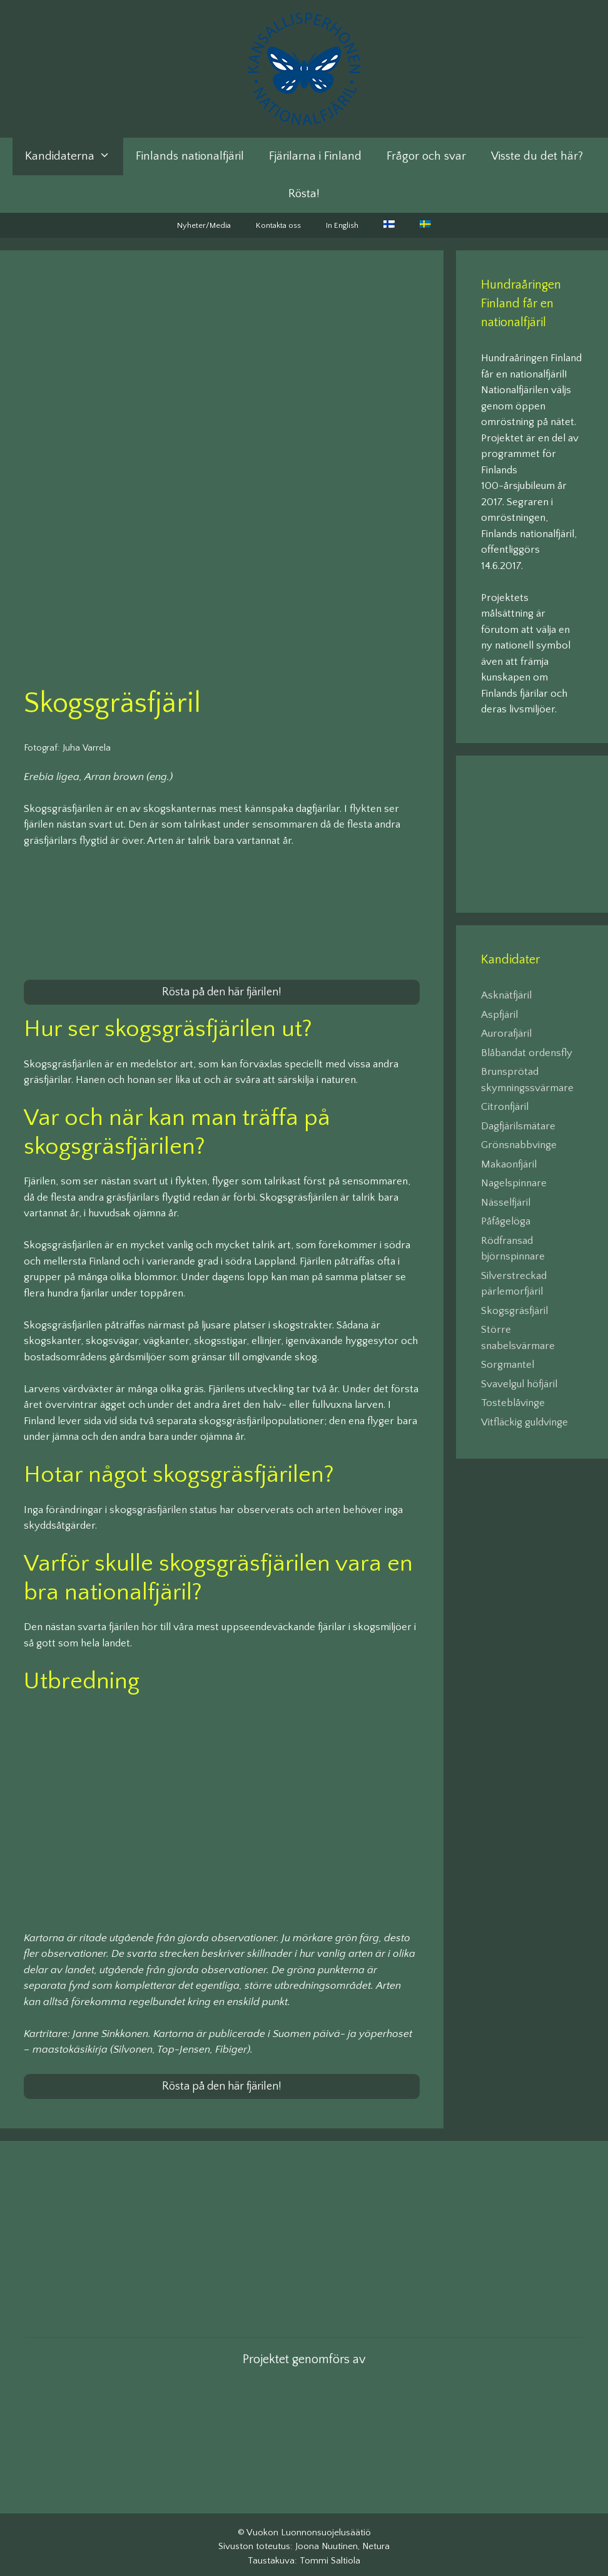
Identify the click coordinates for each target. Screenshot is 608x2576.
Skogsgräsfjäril (514, 1310)
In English (342, 225)
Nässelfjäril (505, 1202)
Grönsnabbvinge (519, 1145)
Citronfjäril (505, 1106)
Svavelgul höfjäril (519, 1384)
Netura (376, 2542)
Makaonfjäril (509, 1164)
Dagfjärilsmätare (518, 1126)
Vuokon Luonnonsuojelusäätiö (308, 2527)
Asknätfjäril (506, 995)
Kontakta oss (278, 225)
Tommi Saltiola (330, 2555)
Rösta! (304, 193)
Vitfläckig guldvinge (524, 1422)
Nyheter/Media (204, 225)
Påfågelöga (505, 1221)
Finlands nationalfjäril (190, 156)
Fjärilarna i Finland (315, 156)
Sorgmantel (507, 1364)
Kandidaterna (74, 156)
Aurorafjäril (506, 1033)
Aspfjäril (499, 1014)
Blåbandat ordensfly (526, 1053)
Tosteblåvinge (513, 1403)
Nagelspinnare (514, 1183)
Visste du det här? (537, 156)
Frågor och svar (426, 156)
